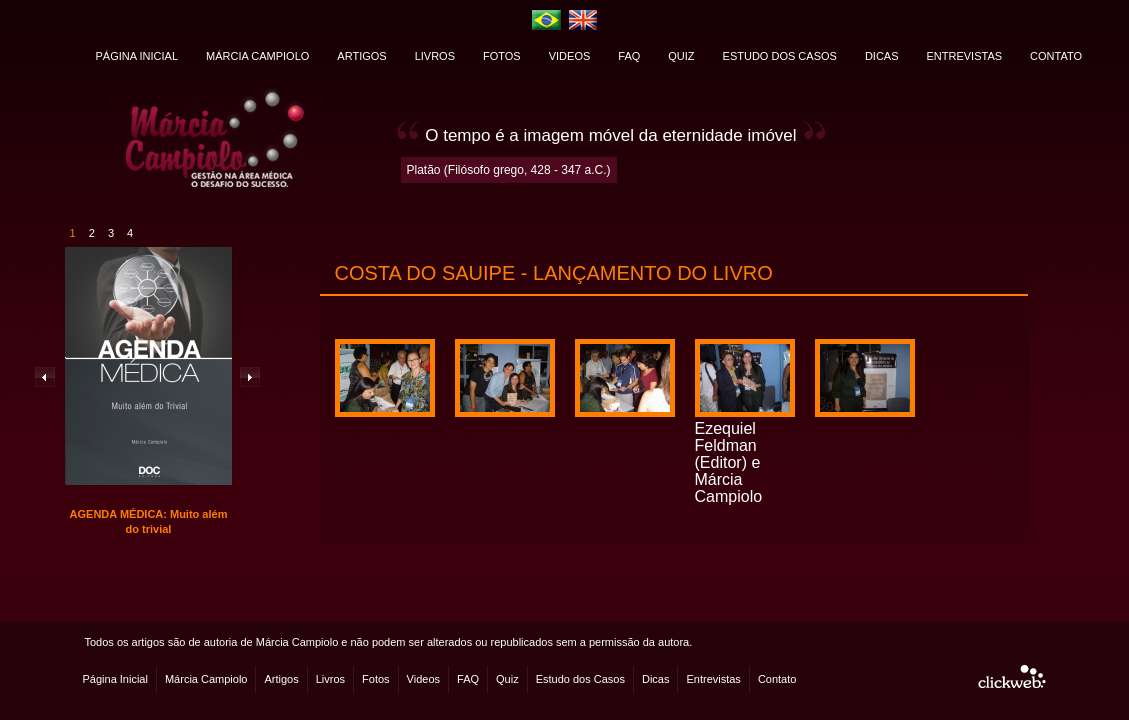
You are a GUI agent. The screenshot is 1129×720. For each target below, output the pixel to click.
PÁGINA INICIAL (137, 56)
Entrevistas (713, 679)
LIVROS (435, 56)
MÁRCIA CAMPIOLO (257, 56)
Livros (330, 679)
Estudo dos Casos (580, 679)
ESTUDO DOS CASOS (780, 56)
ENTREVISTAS (965, 56)
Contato (777, 679)
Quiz (507, 679)
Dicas (656, 679)
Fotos (376, 679)
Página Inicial (115, 679)
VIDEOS (570, 56)
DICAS (882, 56)
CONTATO (1056, 56)
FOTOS (502, 56)
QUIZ (681, 56)
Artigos (281, 679)
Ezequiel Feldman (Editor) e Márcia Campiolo (729, 462)
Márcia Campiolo (206, 679)
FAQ (629, 56)
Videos (423, 679)
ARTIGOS (361, 56)
